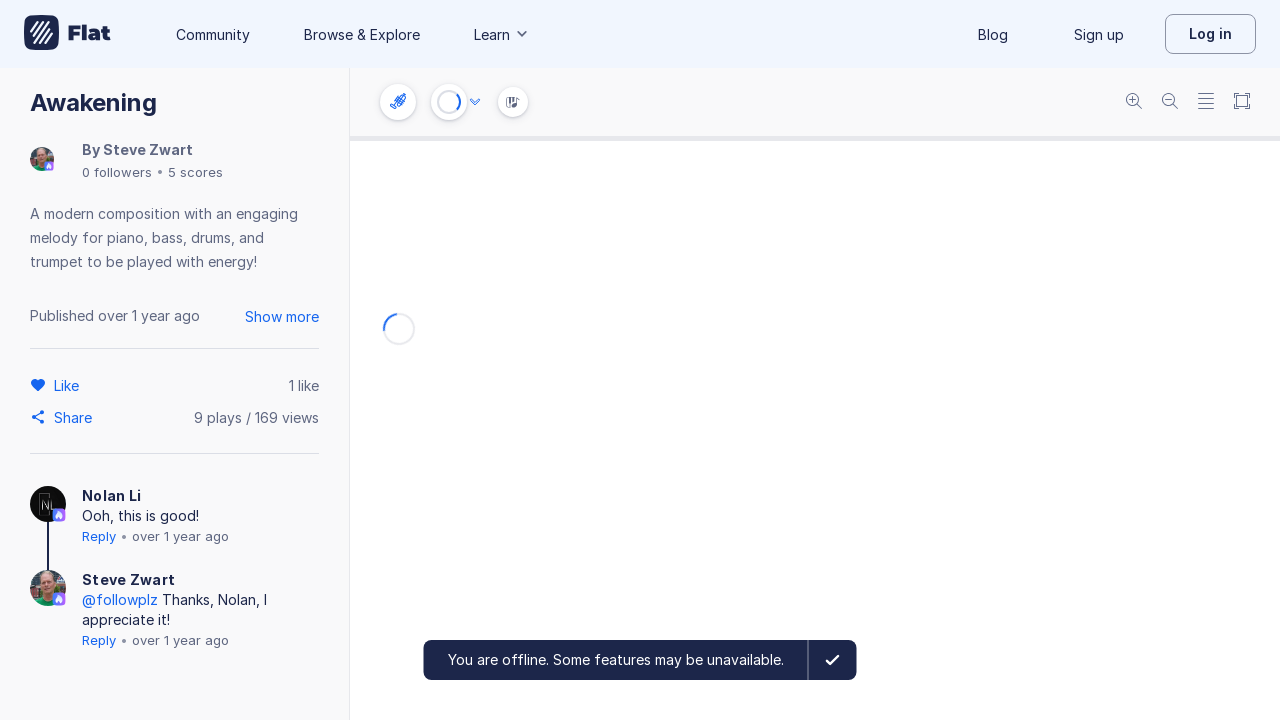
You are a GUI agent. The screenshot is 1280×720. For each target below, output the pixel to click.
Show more (282, 316)
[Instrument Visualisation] (513, 102)
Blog (993, 34)
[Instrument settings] (398, 102)
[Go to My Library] (67, 34)
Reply (99, 536)
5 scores (195, 172)
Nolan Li (111, 495)
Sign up (1099, 34)
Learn (502, 34)
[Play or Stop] (449, 102)
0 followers (117, 172)
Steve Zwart (148, 149)
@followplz (120, 599)
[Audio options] (475, 102)
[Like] (69, 385)
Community (213, 34)
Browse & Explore (362, 34)
